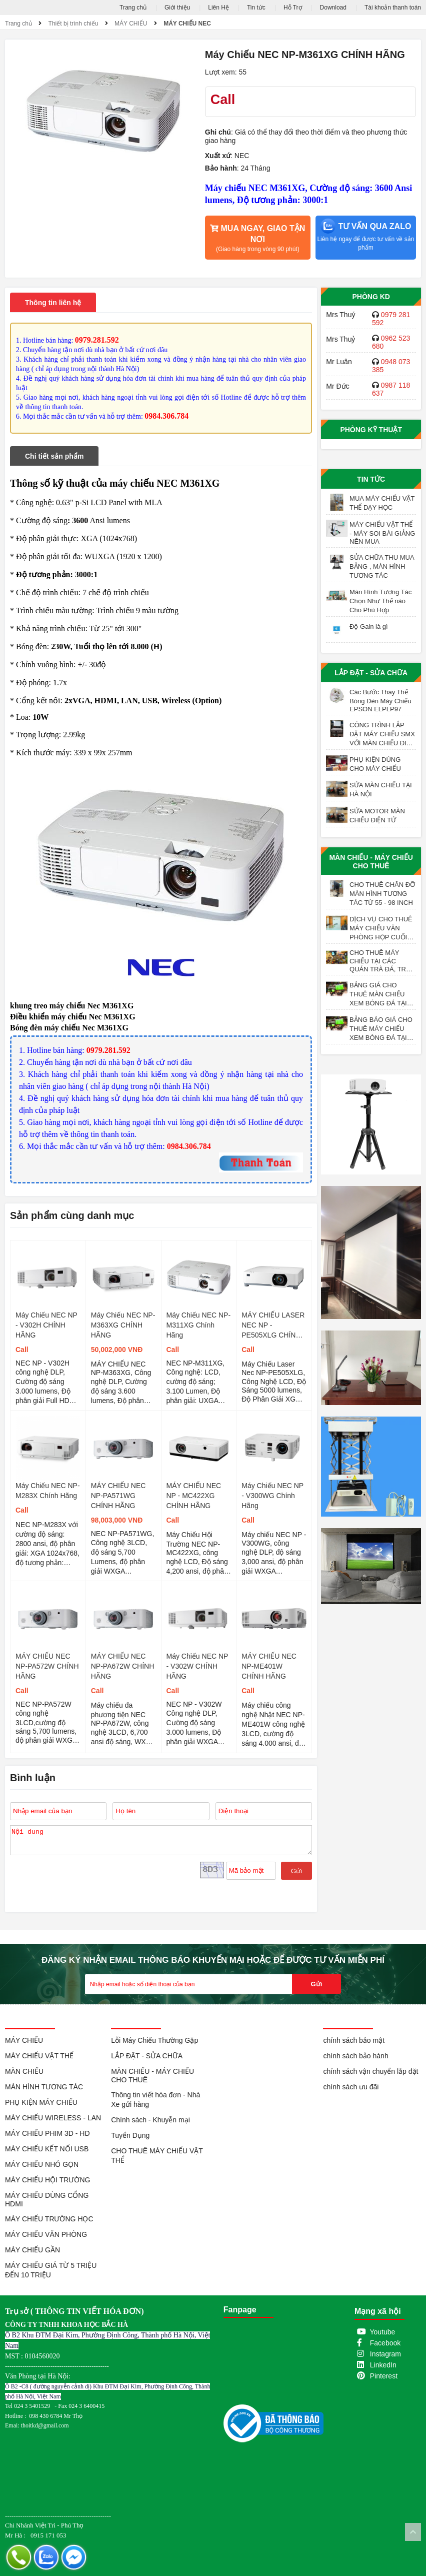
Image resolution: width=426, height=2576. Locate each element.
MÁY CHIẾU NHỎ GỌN (41, 2164)
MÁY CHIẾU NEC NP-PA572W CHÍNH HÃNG (47, 1666)
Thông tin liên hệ (53, 303)
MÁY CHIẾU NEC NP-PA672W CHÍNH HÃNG (122, 1666)
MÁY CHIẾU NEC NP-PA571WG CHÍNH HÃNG (118, 1496)
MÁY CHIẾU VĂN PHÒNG (46, 2234)
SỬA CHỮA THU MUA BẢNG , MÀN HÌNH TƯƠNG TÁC (382, 566)
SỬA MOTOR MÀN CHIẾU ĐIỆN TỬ (377, 815)
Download (333, 7)
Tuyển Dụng (130, 2135)
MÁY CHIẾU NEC (187, 23)
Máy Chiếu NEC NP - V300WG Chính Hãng (273, 1496)
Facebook (385, 2343)
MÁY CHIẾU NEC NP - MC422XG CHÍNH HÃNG (194, 1496)
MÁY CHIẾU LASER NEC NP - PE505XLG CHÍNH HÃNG (273, 1325)
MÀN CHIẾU (24, 2071)
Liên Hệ (218, 7)
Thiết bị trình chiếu (73, 23)
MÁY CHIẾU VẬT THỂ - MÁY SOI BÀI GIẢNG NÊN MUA (382, 533)
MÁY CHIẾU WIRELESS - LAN (53, 2118)
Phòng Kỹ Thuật (371, 430)
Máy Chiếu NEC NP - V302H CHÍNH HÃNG (47, 1325)
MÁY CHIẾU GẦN (32, 2250)
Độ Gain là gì (369, 626)
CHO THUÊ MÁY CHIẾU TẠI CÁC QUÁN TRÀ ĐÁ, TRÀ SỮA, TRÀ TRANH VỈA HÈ (383, 961)
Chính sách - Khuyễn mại (150, 2120)
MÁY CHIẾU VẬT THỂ (39, 2056)
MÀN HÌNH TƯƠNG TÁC (44, 2087)
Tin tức (256, 7)
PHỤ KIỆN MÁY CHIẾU (41, 2102)
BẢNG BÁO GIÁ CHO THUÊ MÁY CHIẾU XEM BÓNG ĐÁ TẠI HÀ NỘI (381, 1029)
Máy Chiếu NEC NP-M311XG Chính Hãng (198, 1325)
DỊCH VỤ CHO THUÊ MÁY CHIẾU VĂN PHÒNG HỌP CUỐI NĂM (381, 928)
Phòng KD (371, 297)
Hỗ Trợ (293, 7)
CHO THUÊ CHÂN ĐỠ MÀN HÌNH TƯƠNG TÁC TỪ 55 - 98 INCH (382, 893)
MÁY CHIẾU (130, 23)
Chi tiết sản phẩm (54, 456)
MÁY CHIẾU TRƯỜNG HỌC (49, 2219)
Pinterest (384, 2376)
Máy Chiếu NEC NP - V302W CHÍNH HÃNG (197, 1666)
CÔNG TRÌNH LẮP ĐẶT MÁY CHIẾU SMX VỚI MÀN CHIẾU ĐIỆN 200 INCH (382, 734)
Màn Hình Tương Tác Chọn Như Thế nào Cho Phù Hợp (381, 601)
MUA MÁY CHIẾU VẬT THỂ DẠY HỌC (382, 503)
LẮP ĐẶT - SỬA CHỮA (371, 673)
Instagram (385, 2354)
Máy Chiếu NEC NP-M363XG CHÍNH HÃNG (123, 1325)
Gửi (296, 1871)
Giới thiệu (177, 7)
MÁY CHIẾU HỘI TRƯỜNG (47, 2180)
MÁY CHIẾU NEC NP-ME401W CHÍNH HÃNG (269, 1666)
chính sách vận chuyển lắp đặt (370, 2071)
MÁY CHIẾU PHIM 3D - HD (47, 2133)
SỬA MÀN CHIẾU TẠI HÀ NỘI (381, 789)
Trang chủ (133, 7)
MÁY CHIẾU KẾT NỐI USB (46, 2149)
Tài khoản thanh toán (392, 7)
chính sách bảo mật (353, 2040)
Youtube (383, 2332)
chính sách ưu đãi (350, 2087)
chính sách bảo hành (355, 2056)
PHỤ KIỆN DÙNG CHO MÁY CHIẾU (375, 764)
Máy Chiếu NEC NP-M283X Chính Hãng (48, 1491)
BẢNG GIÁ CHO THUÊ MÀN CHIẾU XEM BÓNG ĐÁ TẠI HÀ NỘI (378, 994)
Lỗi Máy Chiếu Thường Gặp (154, 2040)
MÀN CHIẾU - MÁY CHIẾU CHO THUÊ (370, 861)
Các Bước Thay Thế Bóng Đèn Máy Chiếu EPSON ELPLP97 (380, 700)
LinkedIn (383, 2365)
